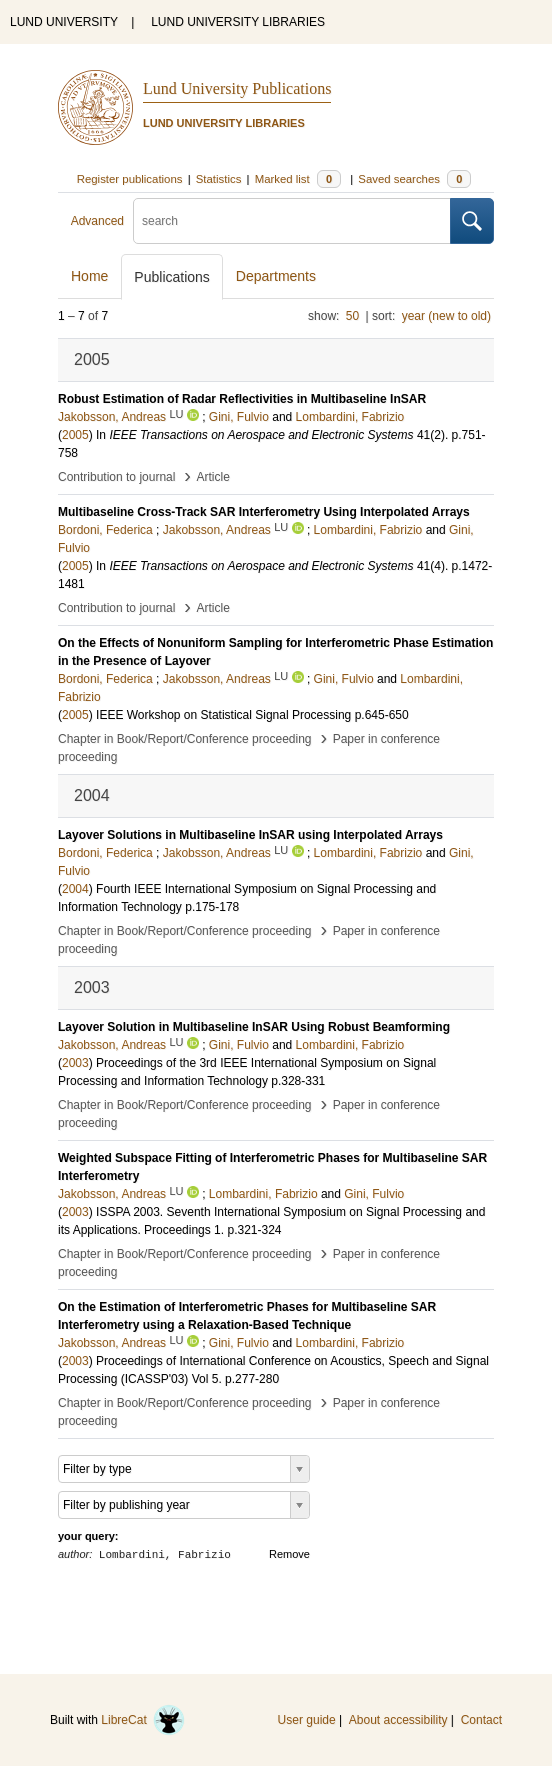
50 (352, 316)
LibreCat (143, 1720)
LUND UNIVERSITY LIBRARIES (238, 22)
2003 (75, 1063)
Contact (481, 1720)
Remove (289, 1554)
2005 (75, 435)
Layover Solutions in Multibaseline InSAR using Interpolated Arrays (250, 835)
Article (213, 477)
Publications (172, 277)
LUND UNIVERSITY (64, 22)
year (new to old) (446, 316)
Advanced (97, 221)
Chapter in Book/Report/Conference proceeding (185, 739)
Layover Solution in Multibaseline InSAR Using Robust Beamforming (254, 1027)
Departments (276, 276)
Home (89, 276)
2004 (75, 889)
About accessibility (398, 1720)
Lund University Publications (237, 88)
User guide (307, 1720)
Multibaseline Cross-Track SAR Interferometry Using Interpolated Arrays (264, 512)
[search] (292, 221)
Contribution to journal (116, 477)
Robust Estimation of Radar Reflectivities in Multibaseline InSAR (242, 399)
